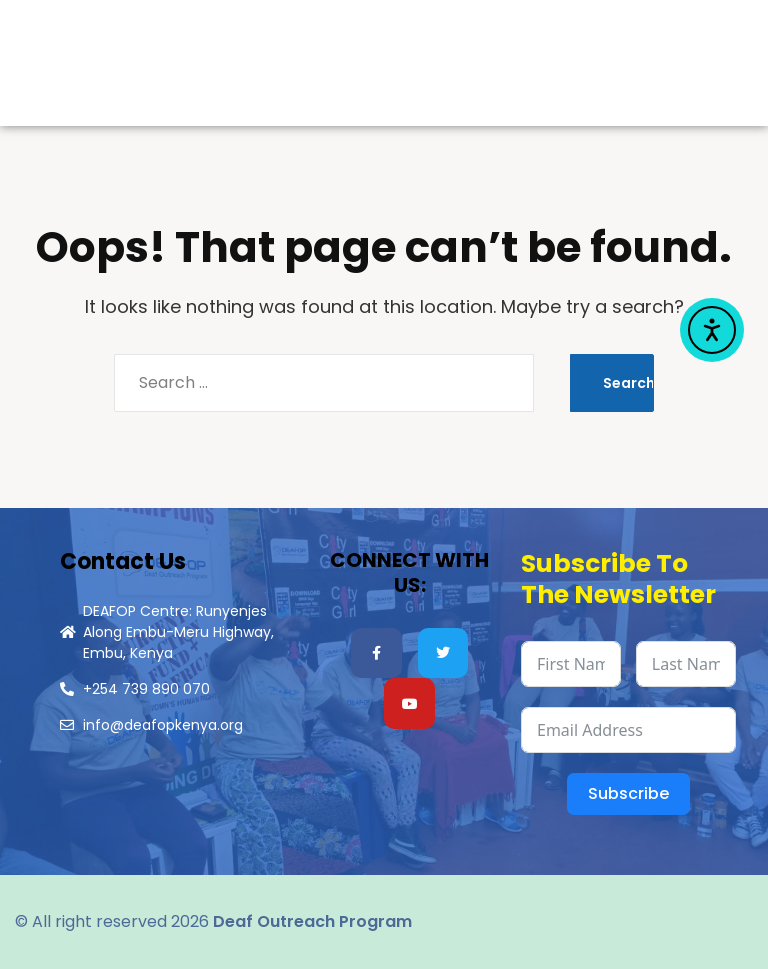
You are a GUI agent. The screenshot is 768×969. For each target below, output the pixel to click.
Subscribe (628, 793)
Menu (588, 70)
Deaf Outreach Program (312, 921)
